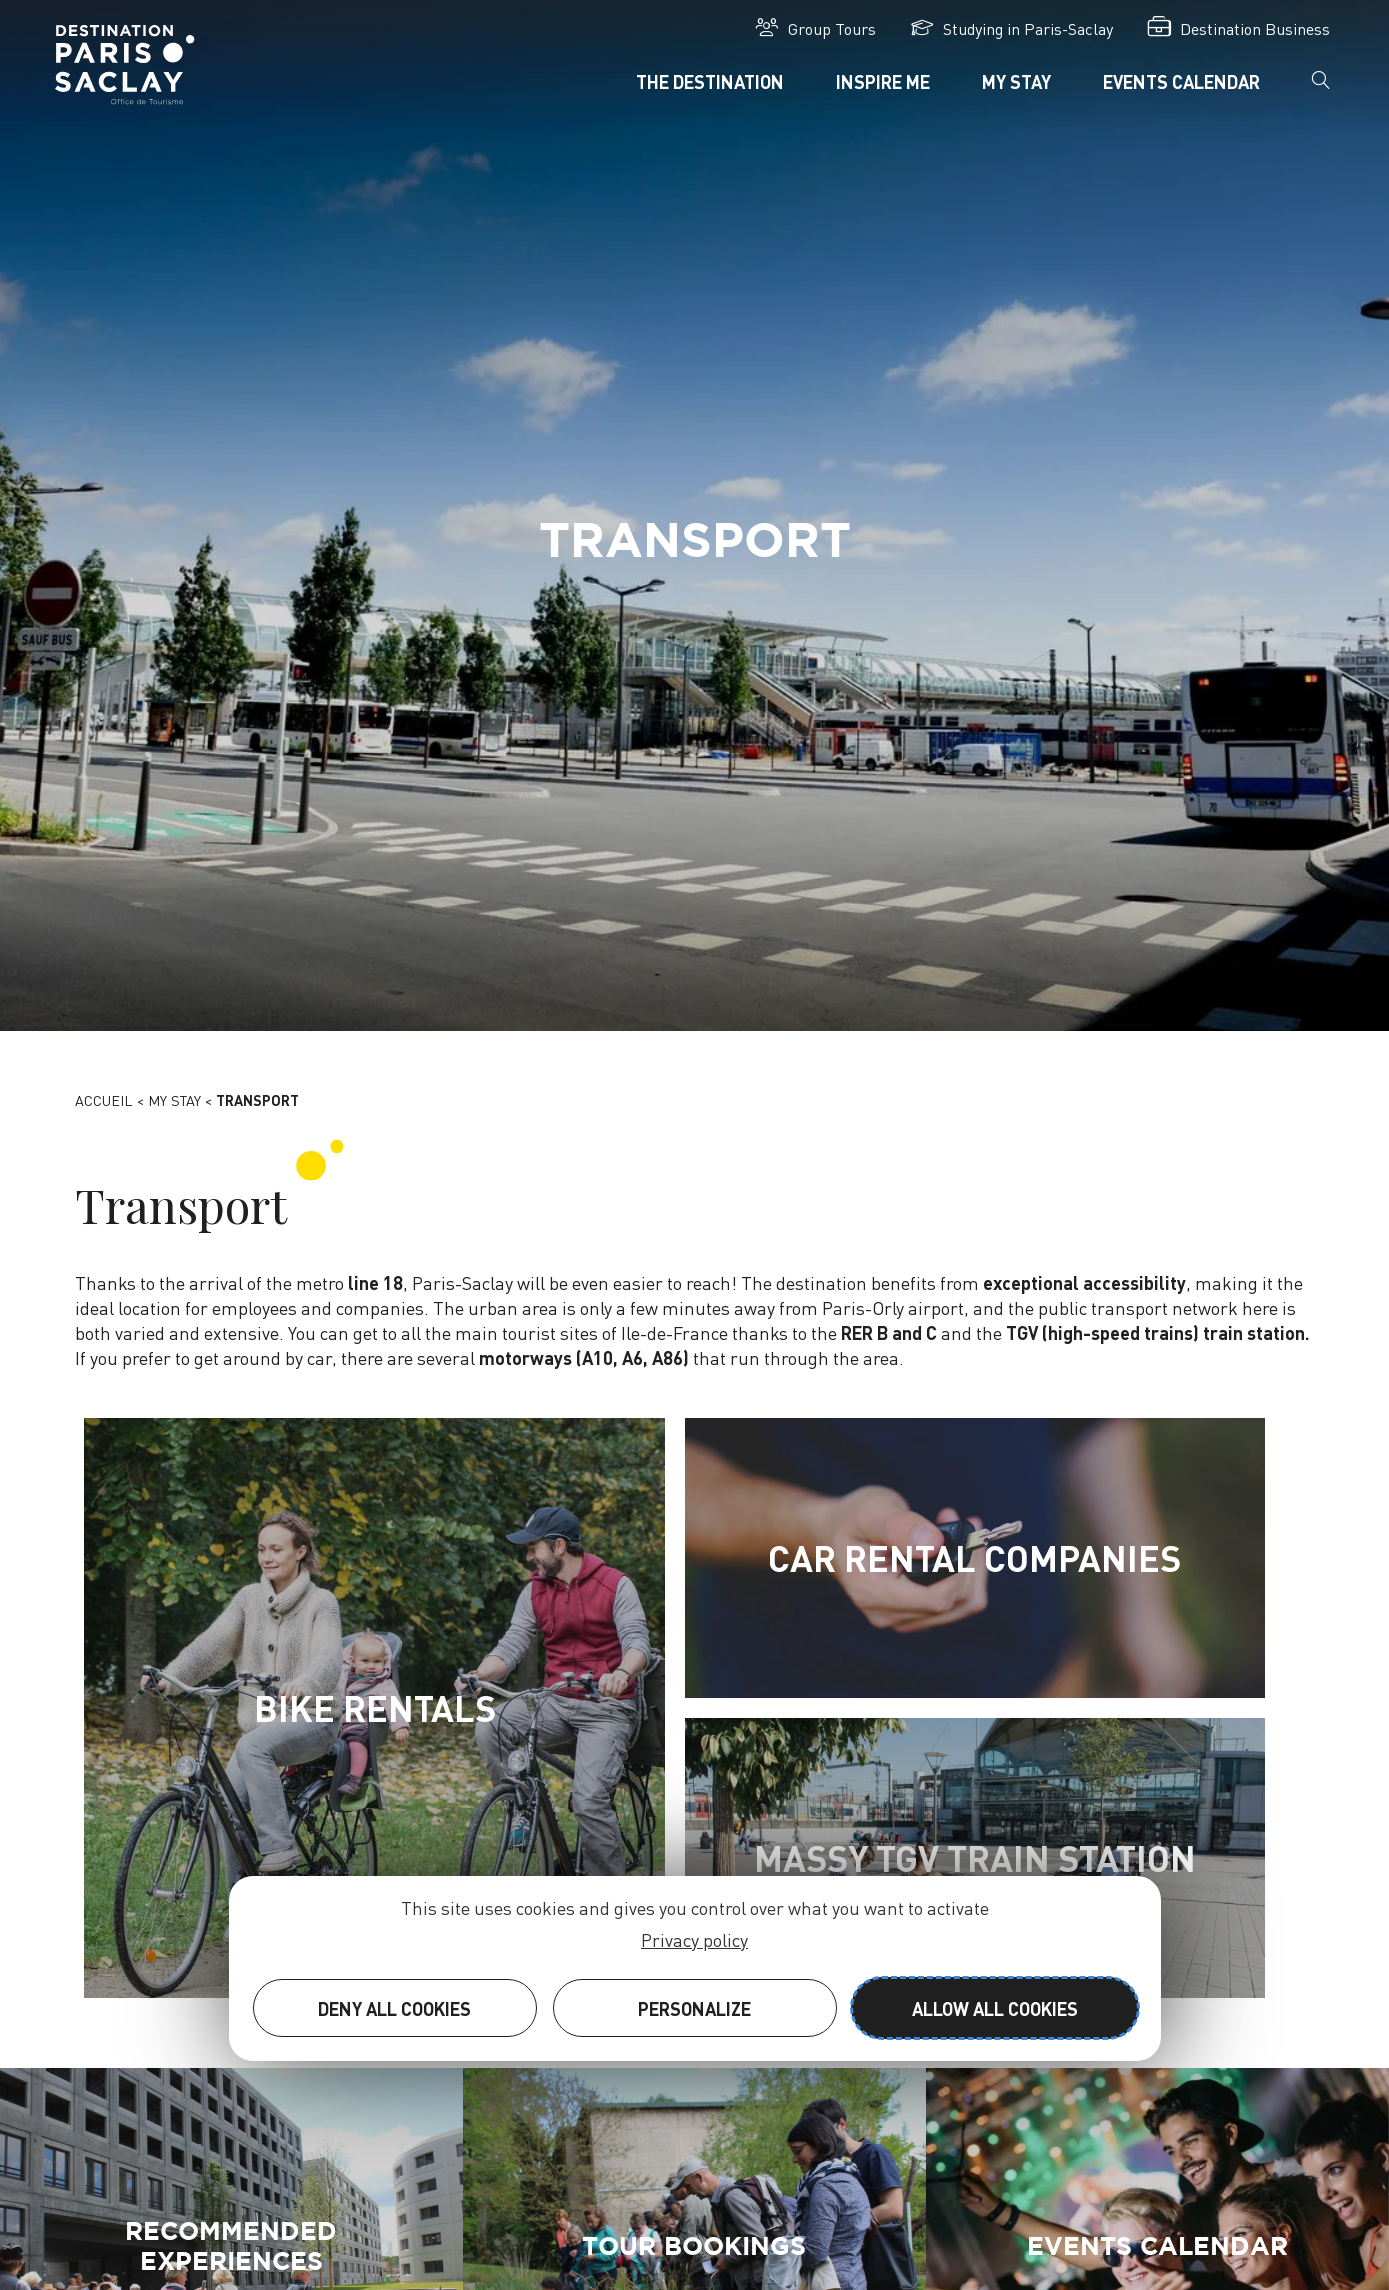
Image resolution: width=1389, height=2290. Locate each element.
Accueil (104, 1100)
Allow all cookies (995, 2008)
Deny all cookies (394, 2008)
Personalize (694, 2008)
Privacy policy (694, 1939)
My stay (174, 1100)
